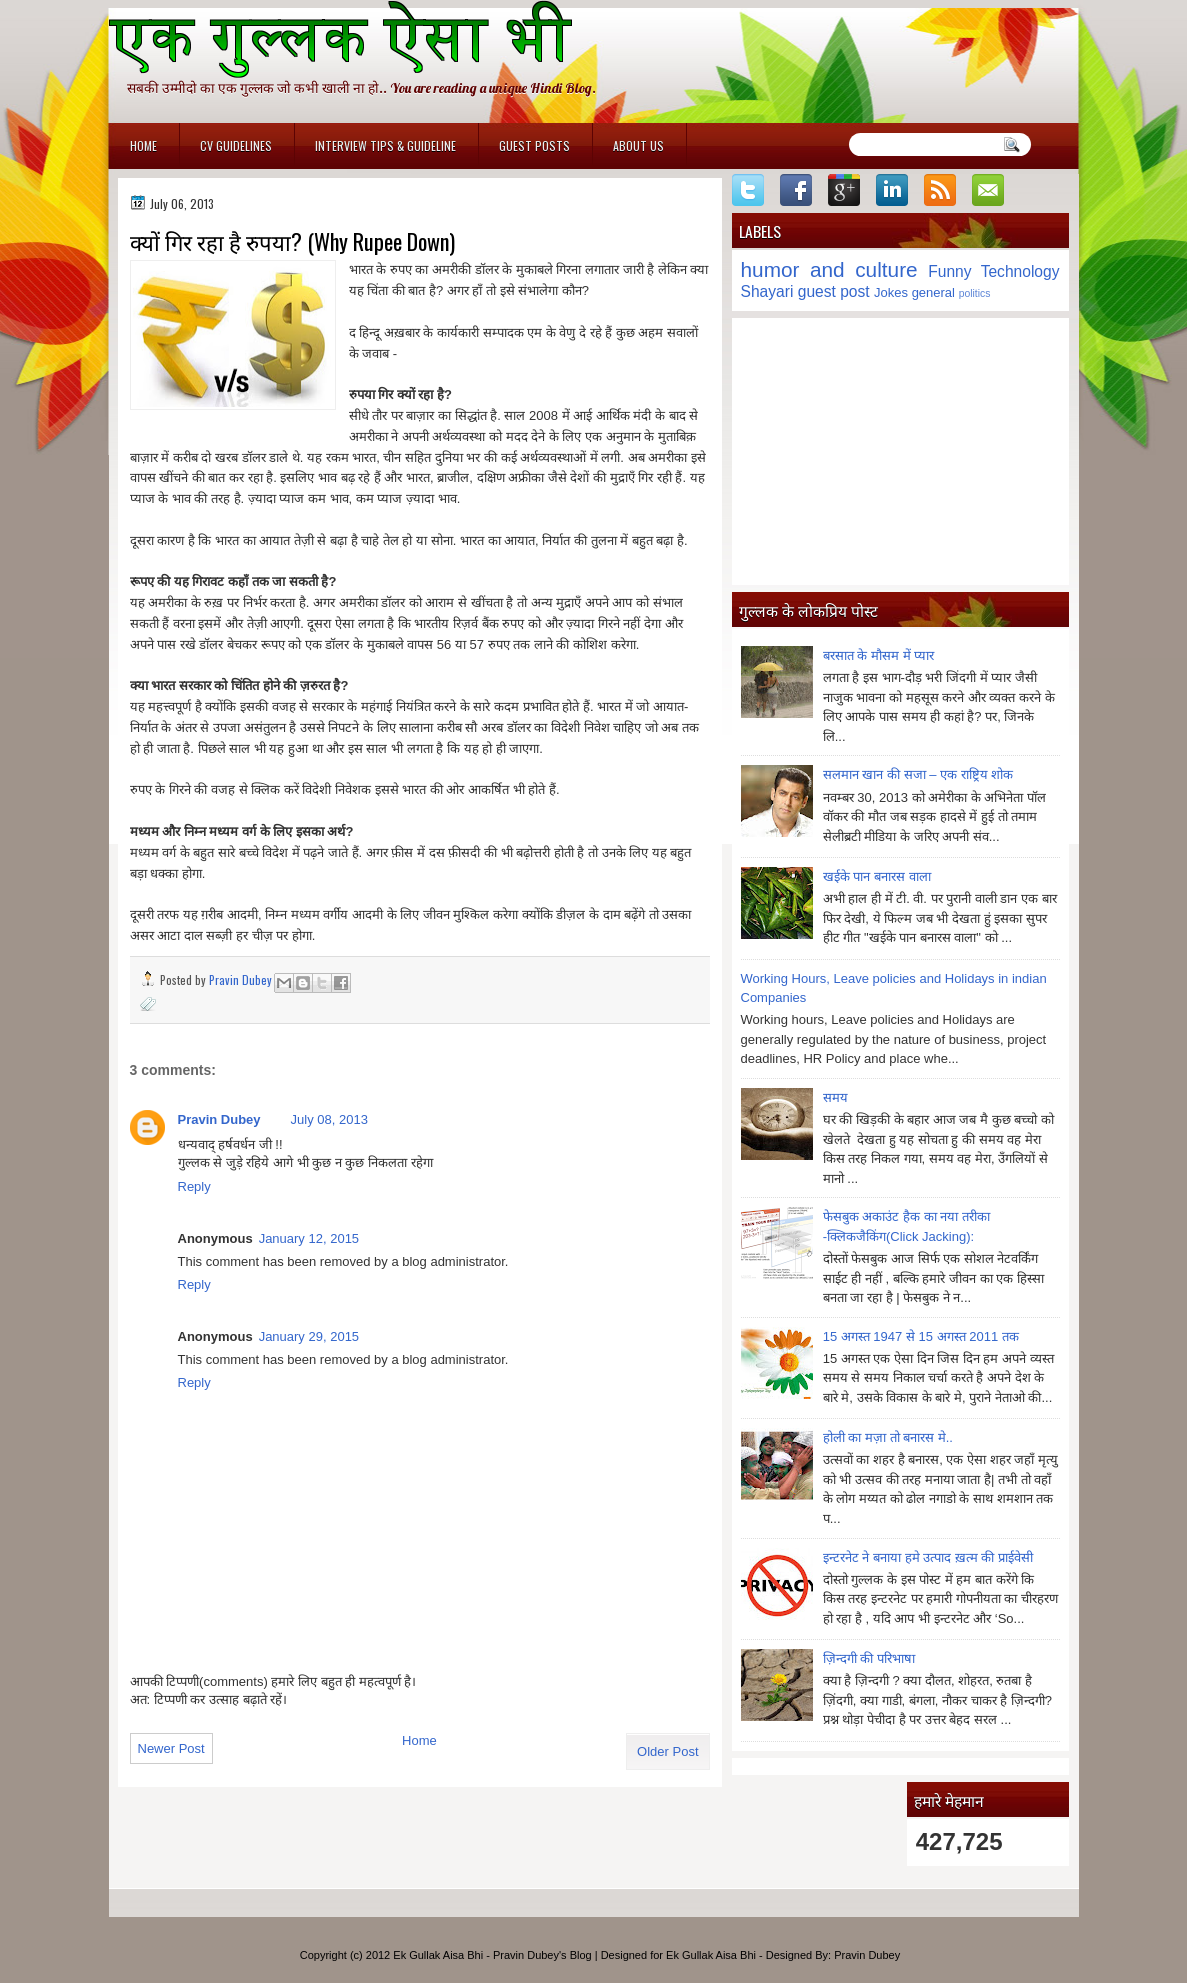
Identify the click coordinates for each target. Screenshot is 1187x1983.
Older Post (667, 1751)
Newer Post (171, 1748)
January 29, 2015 (309, 1336)
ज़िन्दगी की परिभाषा (869, 1658)
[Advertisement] (900, 451)
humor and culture (829, 269)
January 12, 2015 (309, 1238)
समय (835, 1097)
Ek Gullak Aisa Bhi (711, 1955)
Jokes (891, 292)
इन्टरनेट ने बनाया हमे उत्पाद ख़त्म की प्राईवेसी (928, 1557)
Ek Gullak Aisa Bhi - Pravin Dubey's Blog (492, 1955)
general (933, 292)
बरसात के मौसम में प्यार (878, 655)
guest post (834, 291)
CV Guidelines (236, 145)
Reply (194, 1186)
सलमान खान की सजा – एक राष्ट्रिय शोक (918, 774)
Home (143, 145)
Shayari (767, 291)
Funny (949, 271)
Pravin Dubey (242, 979)
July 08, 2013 (329, 1119)
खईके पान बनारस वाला (877, 876)
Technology (1020, 271)
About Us (638, 145)
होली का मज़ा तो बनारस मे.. (888, 1437)
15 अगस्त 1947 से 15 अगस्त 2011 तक (921, 1336)
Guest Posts (534, 145)
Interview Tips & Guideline (385, 145)
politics (975, 293)
